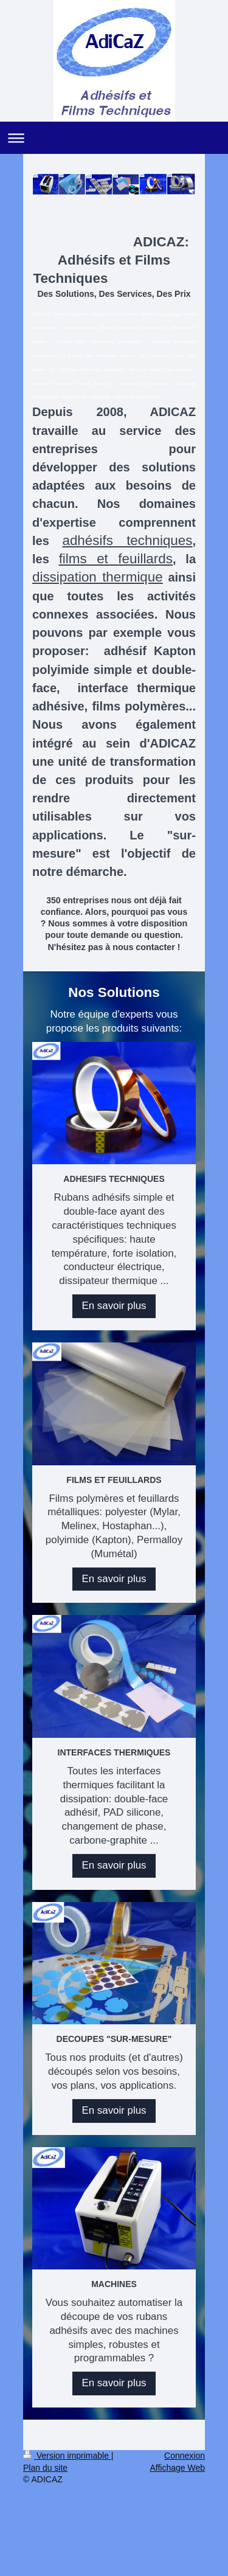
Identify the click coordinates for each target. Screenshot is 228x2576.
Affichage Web (177, 2468)
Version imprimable (67, 2455)
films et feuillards (116, 558)
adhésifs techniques (127, 540)
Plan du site (45, 2468)
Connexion (184, 2455)
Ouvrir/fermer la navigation (114, 138)
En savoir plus (113, 1305)
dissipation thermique (97, 577)
